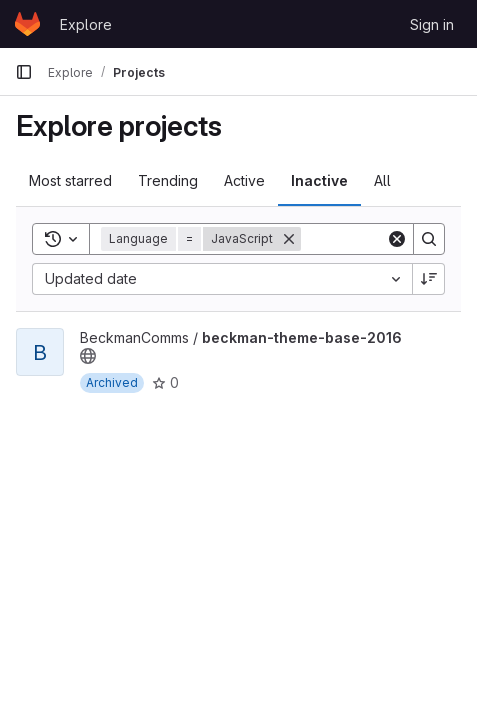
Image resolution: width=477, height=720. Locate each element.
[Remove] (289, 239)
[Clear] (397, 239)
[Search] (429, 239)
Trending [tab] (168, 180)
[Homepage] (27, 24)
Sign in (432, 24)
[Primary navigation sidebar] (24, 72)
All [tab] (382, 180)
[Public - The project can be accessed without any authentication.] (88, 356)
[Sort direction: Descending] (429, 279)
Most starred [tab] (70, 180)
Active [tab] (244, 180)
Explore (86, 24)
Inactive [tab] (319, 180)
